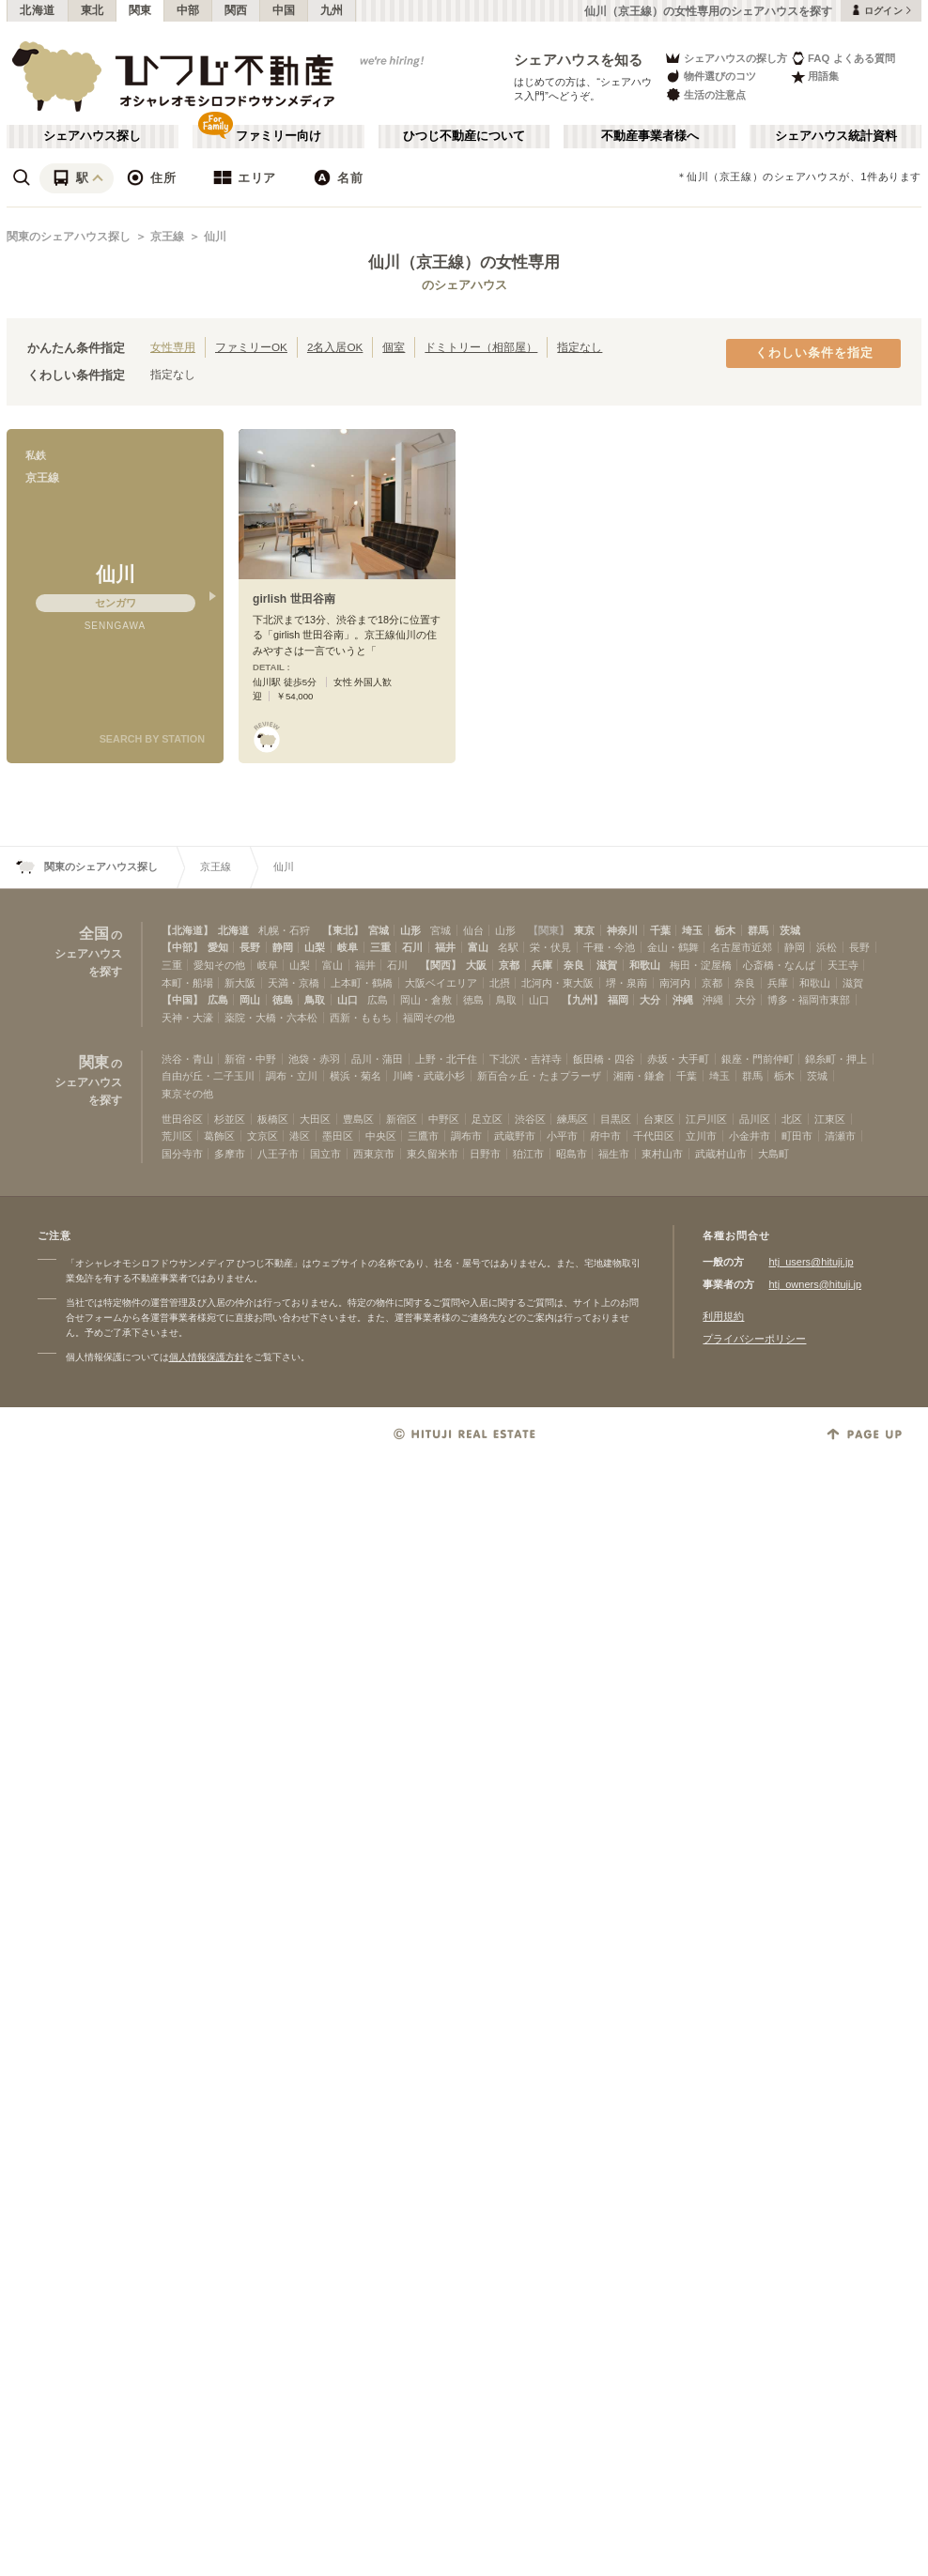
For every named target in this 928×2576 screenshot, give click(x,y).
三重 (380, 947)
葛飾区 (219, 1136)
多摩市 (229, 1153)
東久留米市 (432, 1153)
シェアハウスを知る (578, 60)
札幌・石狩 (284, 930)
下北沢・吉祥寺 (525, 1059)
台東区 (658, 1119)
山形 (410, 930)
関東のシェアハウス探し (69, 236)
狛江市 (528, 1153)
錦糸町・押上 (836, 1059)
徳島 (282, 999)
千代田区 (653, 1136)
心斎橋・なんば (779, 965)
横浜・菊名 (355, 1075)
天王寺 (842, 965)
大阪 (476, 965)
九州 (332, 10)
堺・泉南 (626, 983)
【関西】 (440, 965)
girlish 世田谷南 (294, 599)
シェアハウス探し (92, 136)
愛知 (218, 947)
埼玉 (692, 930)
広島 (218, 999)
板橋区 (272, 1119)
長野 (250, 947)
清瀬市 (840, 1136)
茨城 (790, 930)
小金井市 (749, 1136)
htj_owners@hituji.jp (814, 1284)
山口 (347, 999)
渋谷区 (530, 1119)
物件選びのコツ (710, 76)
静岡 (282, 947)
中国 (284, 10)
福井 (445, 947)
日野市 (485, 1153)
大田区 (315, 1119)
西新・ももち (361, 1017)
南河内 (674, 983)
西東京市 (373, 1153)
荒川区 (177, 1136)
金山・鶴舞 (673, 947)
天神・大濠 (187, 1017)
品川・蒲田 (377, 1059)
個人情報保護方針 (206, 1357)
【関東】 (548, 930)
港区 (299, 1136)
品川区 (754, 1119)
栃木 (725, 930)
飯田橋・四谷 (604, 1059)
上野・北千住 (446, 1059)
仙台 (473, 930)
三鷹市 (423, 1136)
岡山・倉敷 (426, 999)
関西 (236, 10)
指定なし (579, 347)
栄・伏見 (550, 947)
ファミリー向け (278, 136)
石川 (412, 947)
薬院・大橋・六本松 (270, 1017)
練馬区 (572, 1119)
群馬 (758, 930)
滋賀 (606, 965)
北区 (791, 1119)
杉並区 (229, 1119)
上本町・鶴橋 (362, 983)
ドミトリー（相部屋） (481, 347)
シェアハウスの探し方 (725, 58)
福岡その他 (429, 1017)
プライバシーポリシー (754, 1338)
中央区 (380, 1136)
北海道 (37, 10)
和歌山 (644, 965)
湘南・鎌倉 (639, 1075)
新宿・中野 (250, 1059)
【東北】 (342, 930)
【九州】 (582, 999)
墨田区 (337, 1136)
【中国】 (182, 999)
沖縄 (683, 999)
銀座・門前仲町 (757, 1059)
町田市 (796, 1136)
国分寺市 (182, 1153)
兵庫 (542, 965)
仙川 (215, 236)
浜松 (826, 947)
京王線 (167, 236)
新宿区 (401, 1119)
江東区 (829, 1119)
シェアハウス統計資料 (836, 136)
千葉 (660, 930)
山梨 (314, 947)
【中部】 (182, 947)
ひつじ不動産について (464, 136)
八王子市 (278, 1153)
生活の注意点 (705, 94)
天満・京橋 (293, 983)
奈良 (574, 965)
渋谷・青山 (187, 1059)
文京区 (262, 1136)
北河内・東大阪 (557, 983)
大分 (650, 999)
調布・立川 (291, 1075)
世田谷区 (182, 1119)
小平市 (562, 1136)
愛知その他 (219, 965)
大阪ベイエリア (441, 983)
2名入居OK (335, 347)
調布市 (466, 1136)
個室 (393, 347)
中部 (188, 10)
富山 (478, 947)
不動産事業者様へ (650, 136)
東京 (584, 930)
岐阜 (347, 947)
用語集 (815, 76)
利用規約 (723, 1316)
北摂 (499, 983)
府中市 (605, 1136)
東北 (92, 10)
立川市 (701, 1136)
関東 (140, 10)
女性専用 (172, 347)
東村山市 (662, 1153)
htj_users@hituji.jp (810, 1261)
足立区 (487, 1119)
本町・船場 (187, 983)
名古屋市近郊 (741, 947)
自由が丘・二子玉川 (208, 1075)
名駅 (508, 947)
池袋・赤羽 (314, 1059)
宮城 (378, 930)
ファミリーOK (251, 347)
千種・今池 (609, 947)
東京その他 (187, 1093)
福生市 (613, 1153)
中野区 (443, 1119)
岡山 (250, 999)
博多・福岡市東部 (808, 999)
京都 (509, 965)
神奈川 (622, 930)
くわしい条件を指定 (814, 353)
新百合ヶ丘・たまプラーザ (539, 1075)
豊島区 (358, 1119)
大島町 (773, 1153)
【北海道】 (187, 930)
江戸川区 (706, 1119)
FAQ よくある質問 (843, 58)
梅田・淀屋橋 (701, 965)
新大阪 (239, 983)
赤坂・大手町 (678, 1059)
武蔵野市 (514, 1136)
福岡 (618, 999)
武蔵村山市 (721, 1153)
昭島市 (571, 1153)
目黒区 (615, 1119)
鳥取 (314, 999)
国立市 (325, 1153)
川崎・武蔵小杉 (429, 1075)
